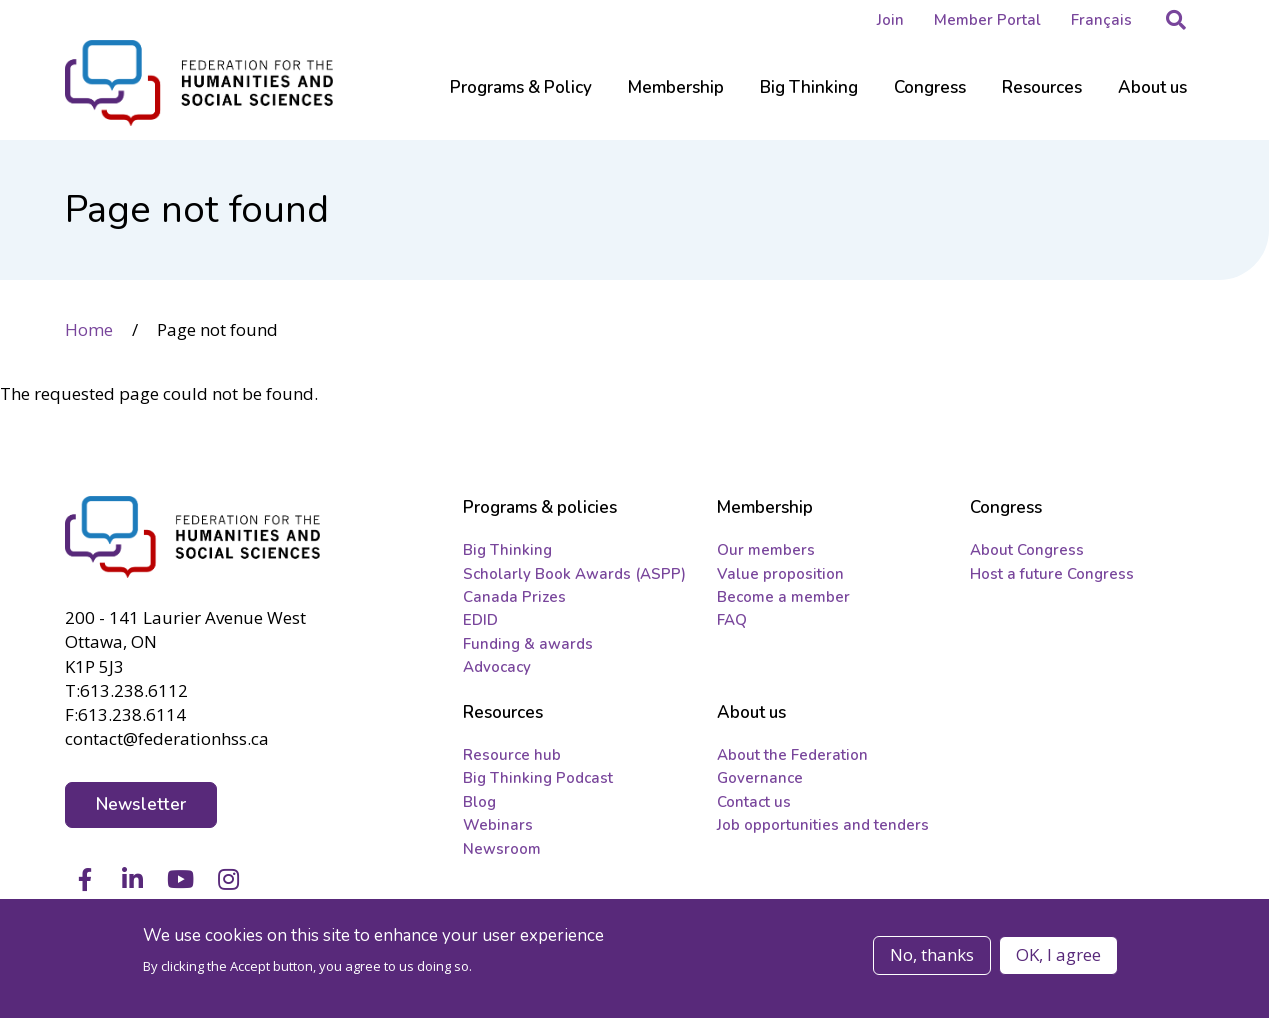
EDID (480, 620)
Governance (760, 778)
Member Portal (987, 20)
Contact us (754, 802)
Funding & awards (528, 644)
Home (89, 329)
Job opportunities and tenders (823, 825)
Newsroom (502, 849)
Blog (479, 802)
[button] (1176, 20)
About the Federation (792, 755)
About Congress (1027, 550)
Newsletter (141, 804)
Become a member (783, 597)
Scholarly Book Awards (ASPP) (574, 574)
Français (1101, 20)
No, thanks (932, 954)
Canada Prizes (514, 597)
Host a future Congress (1052, 574)
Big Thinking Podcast (538, 778)
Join (890, 20)
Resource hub (512, 755)
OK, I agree (1058, 954)
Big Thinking (507, 550)
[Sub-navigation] (521, 100)
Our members (766, 550)
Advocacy (497, 667)
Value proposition (780, 574)
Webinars (498, 825)
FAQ (732, 620)
